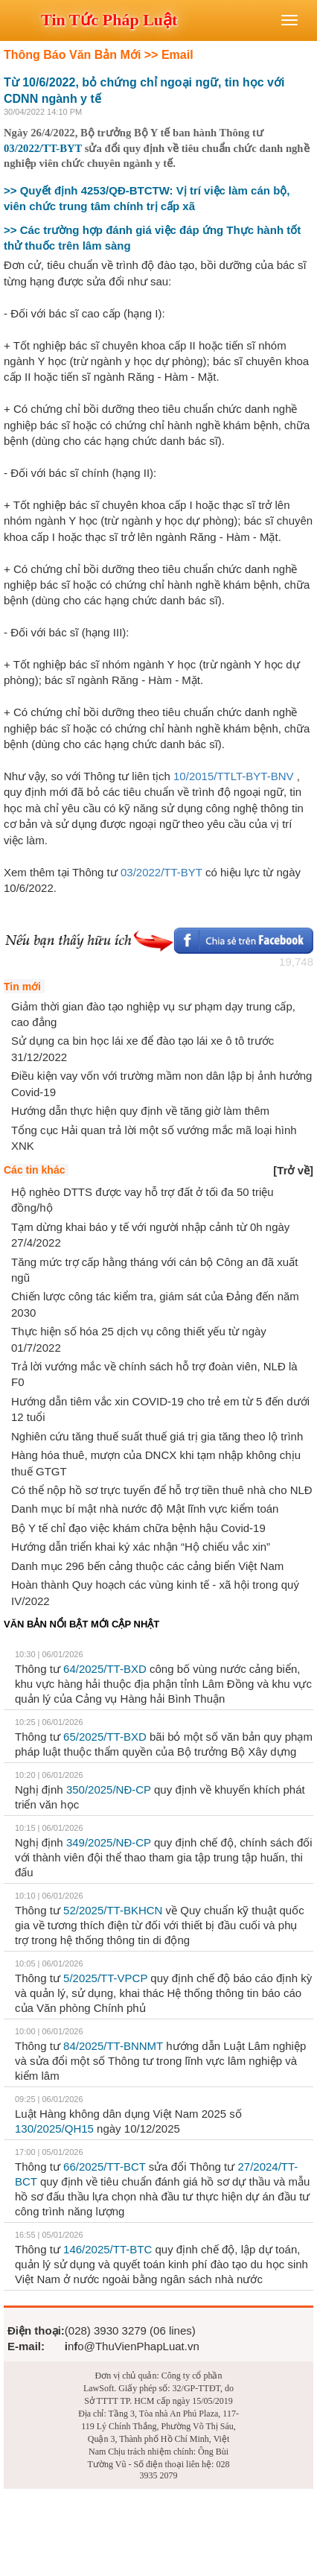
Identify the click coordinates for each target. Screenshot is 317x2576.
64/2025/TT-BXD (105, 1668)
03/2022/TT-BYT (43, 148)
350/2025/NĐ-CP (108, 1789)
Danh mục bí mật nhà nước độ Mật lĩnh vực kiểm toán (144, 1508)
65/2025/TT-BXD (105, 1736)
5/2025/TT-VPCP (105, 1978)
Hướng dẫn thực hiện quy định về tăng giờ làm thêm (140, 1110)
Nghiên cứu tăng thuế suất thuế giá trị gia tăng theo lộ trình (157, 1436)
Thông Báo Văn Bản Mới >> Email (98, 54)
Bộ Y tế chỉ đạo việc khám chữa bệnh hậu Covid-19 (138, 1528)
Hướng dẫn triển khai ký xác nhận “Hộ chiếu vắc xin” (140, 1546)
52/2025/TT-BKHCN (112, 1910)
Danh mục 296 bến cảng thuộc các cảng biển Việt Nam (147, 1566)
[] (293, 1170)
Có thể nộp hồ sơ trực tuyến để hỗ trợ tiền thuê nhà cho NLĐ (162, 1490)
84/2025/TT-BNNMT (113, 2045)
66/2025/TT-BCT (104, 2166)
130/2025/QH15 (54, 2128)
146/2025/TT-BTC (107, 2249)
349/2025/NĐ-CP (108, 1842)
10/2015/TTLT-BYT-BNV (233, 776)
